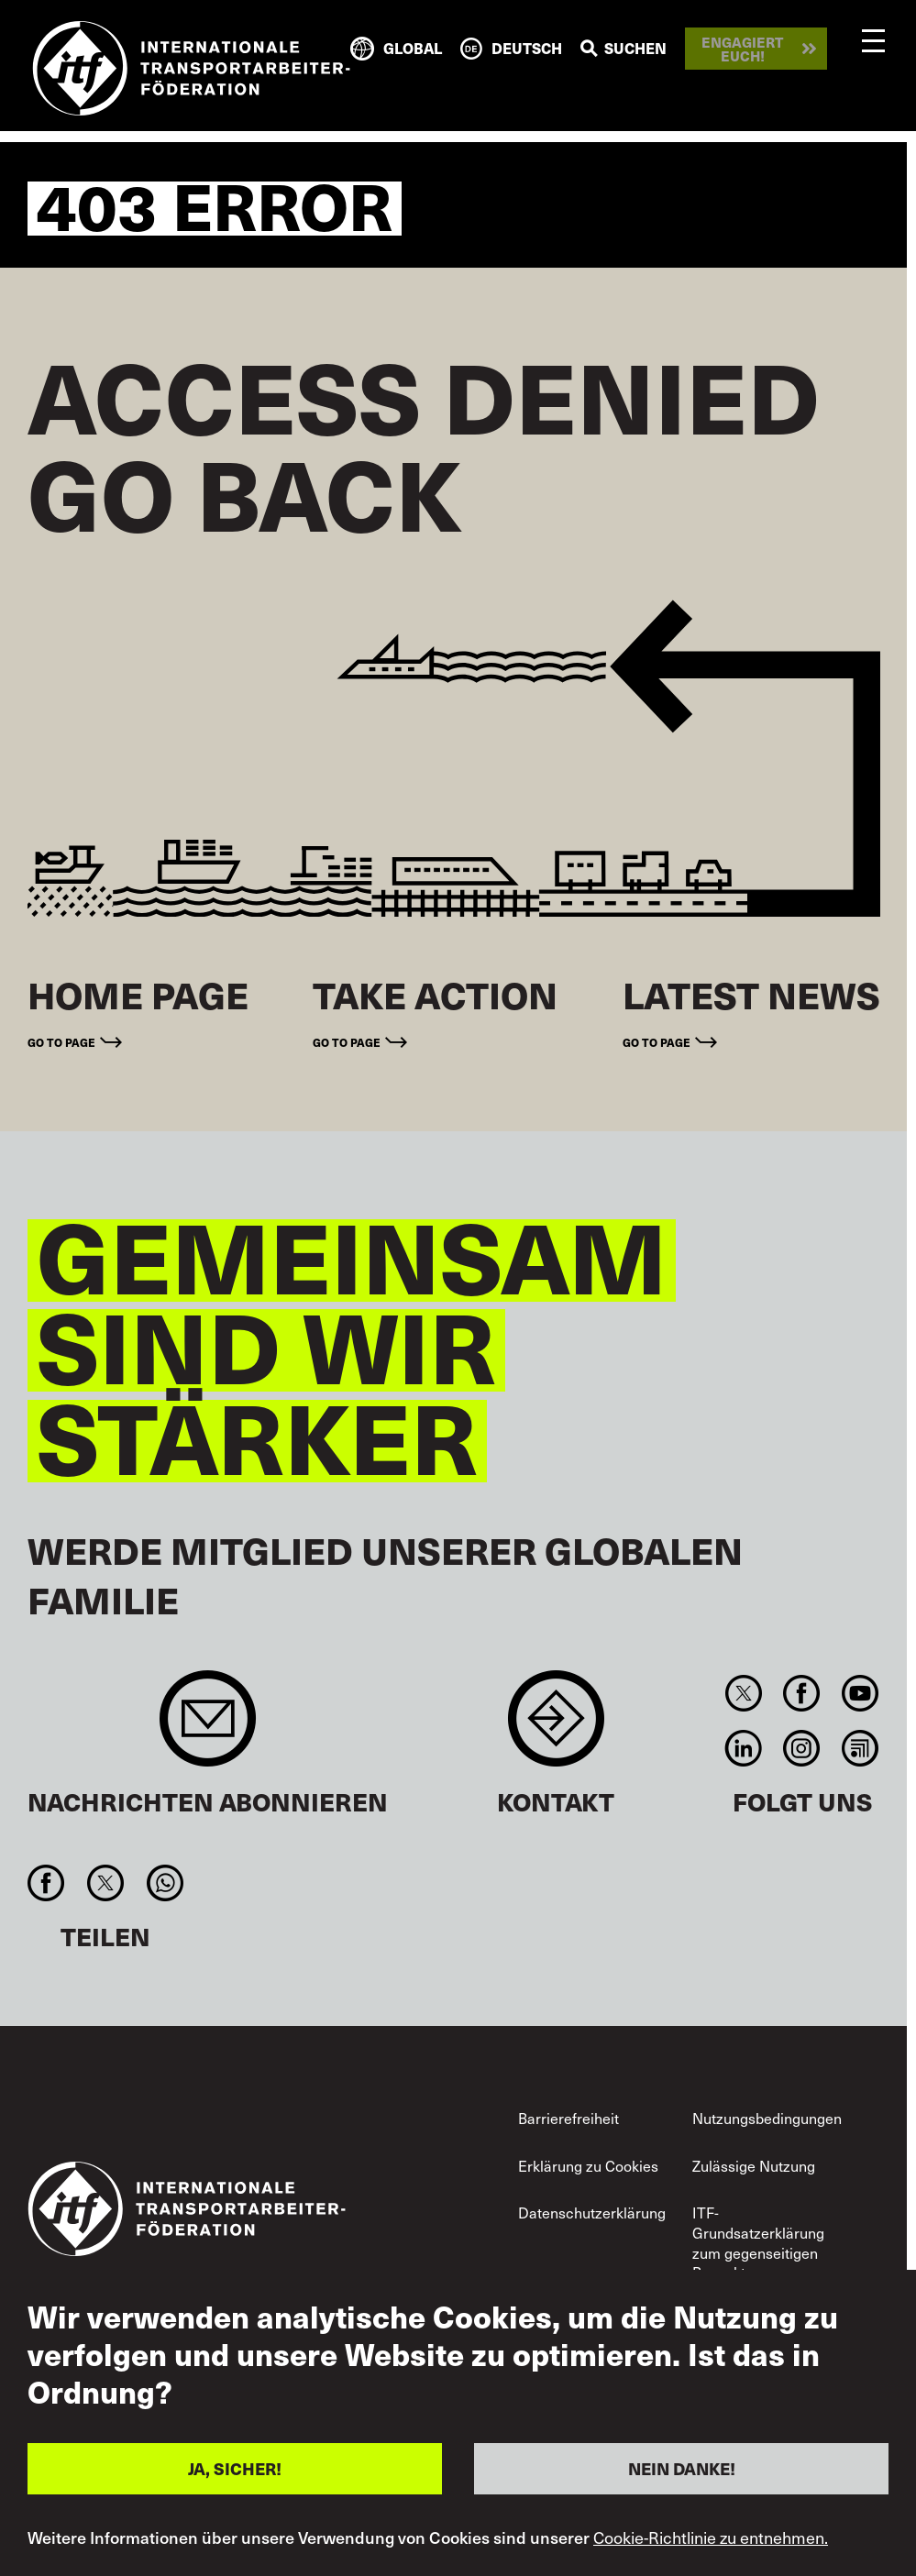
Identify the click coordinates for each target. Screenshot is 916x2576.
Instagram (802, 1748)
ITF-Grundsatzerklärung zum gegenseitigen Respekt (758, 2242)
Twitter (744, 1693)
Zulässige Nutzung (753, 2165)
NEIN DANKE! (681, 2468)
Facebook (802, 1693)
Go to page (61, 1042)
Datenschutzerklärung (592, 2212)
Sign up (208, 1727)
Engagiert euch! (742, 48)
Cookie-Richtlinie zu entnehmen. (710, 2537)
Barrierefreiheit (568, 2118)
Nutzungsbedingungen (767, 2118)
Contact (556, 1727)
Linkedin (744, 1748)
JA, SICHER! (234, 2468)
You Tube (859, 1693)
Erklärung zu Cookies (588, 2165)
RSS (859, 1748)
